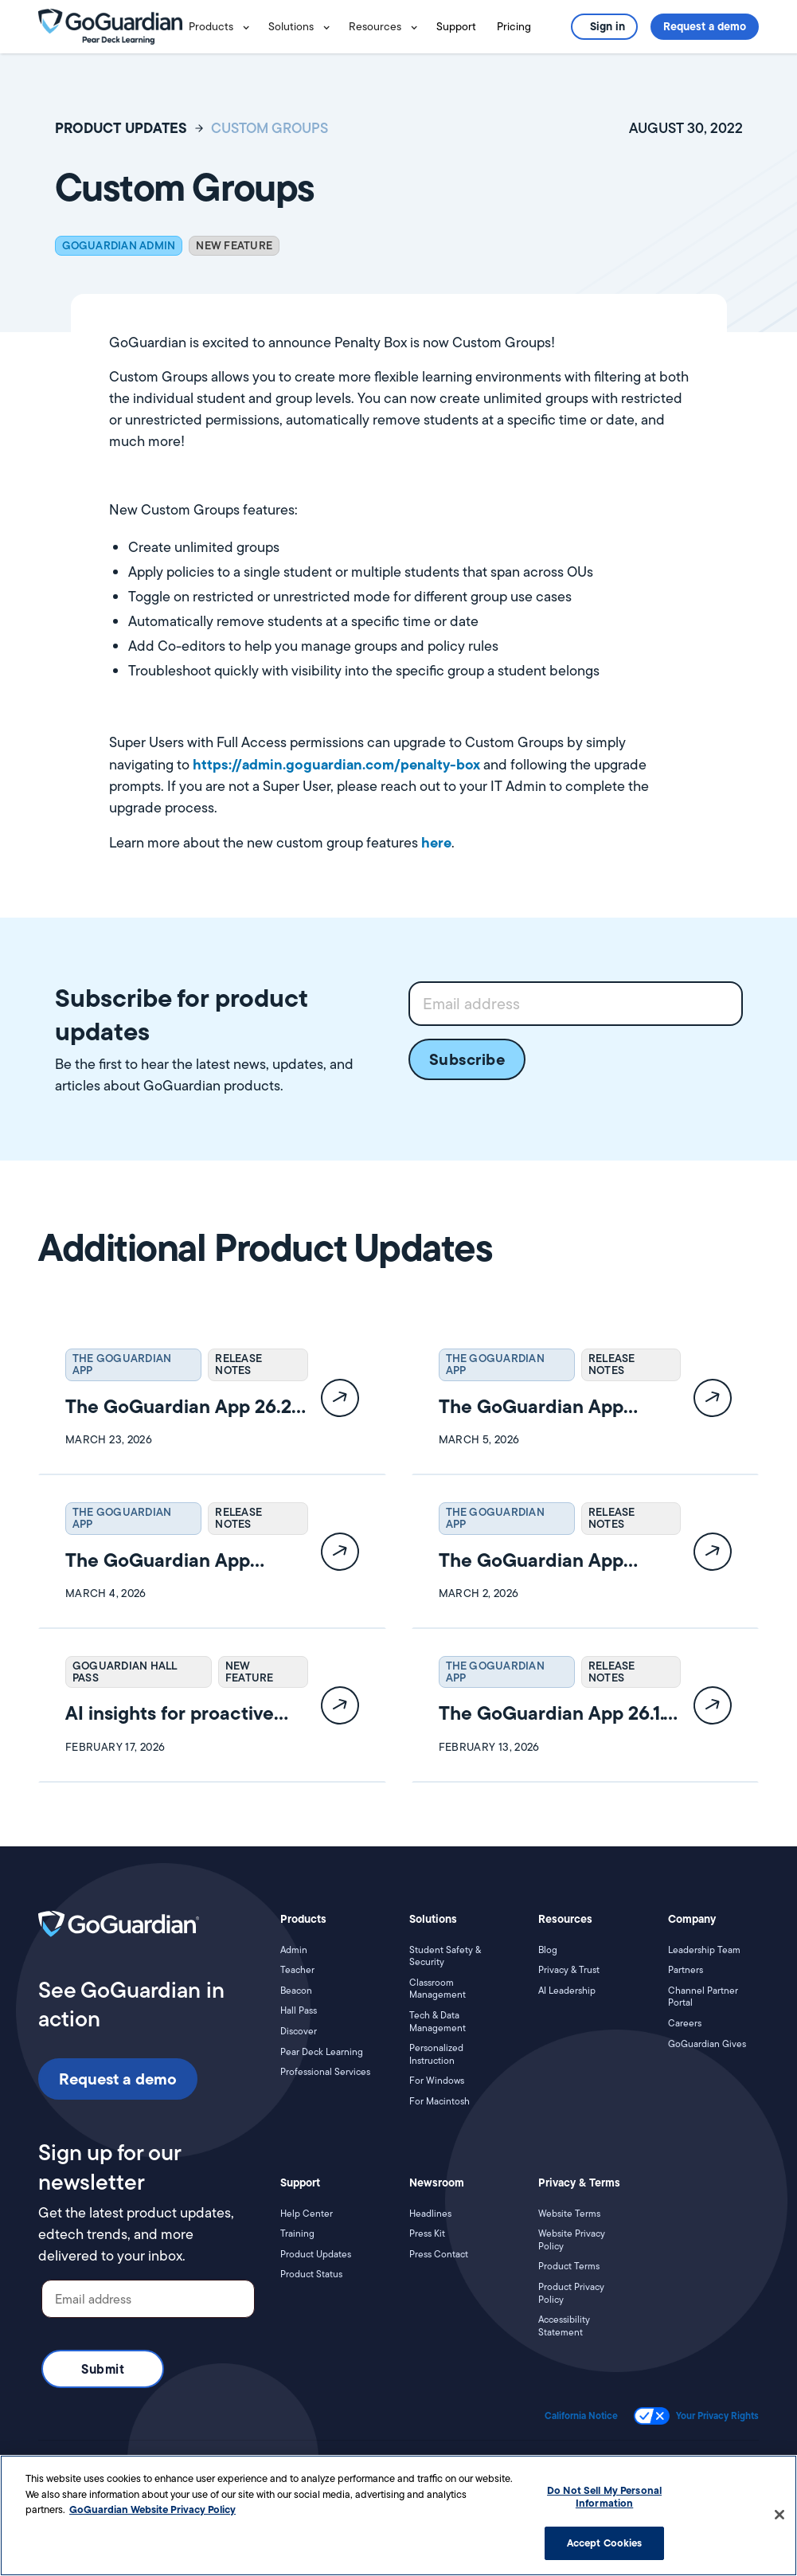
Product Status (311, 2274)
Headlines (430, 2213)
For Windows (436, 2080)
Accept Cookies (605, 2543)
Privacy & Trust (569, 1969)
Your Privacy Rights (717, 2416)
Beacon (296, 1990)
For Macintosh (439, 2101)
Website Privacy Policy (571, 2239)
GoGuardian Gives (707, 2044)
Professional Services (325, 2071)
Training (297, 2233)
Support (456, 26)
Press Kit (427, 2233)
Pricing (514, 26)
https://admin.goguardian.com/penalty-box (336, 764)
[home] (110, 25)
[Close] (779, 2514)
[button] (222, 26)
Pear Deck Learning (321, 2052)
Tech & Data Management (437, 2021)
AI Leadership (567, 1990)
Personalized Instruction (436, 2054)
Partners (685, 1969)
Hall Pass (298, 2010)
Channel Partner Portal (703, 1996)
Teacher (297, 1969)
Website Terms (569, 2213)
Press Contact (438, 2254)
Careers (684, 2023)
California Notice (581, 2416)
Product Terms (569, 2266)
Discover (298, 2031)
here (436, 842)
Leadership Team (704, 1950)
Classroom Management (437, 1988)
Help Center (306, 2213)
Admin (293, 1950)
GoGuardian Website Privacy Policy (152, 2509)
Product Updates (315, 2254)
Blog (547, 1950)
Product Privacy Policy (571, 2292)
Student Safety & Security (445, 1956)
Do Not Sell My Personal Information (604, 2496)
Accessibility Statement (564, 2325)
